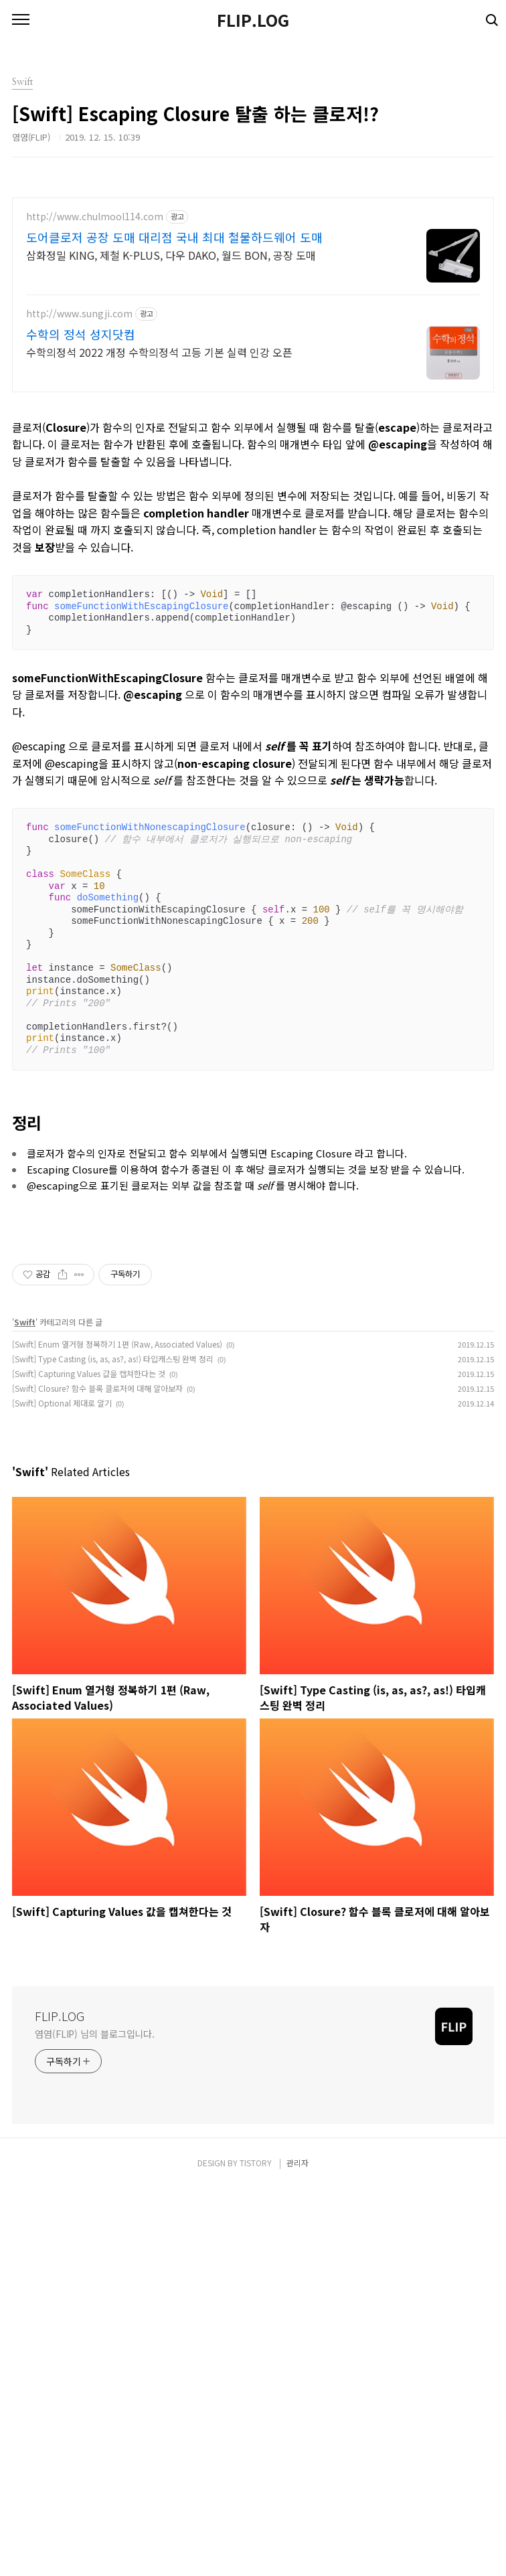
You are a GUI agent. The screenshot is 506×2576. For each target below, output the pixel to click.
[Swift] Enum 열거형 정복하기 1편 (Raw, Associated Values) (117, 1731)
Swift (24, 1709)
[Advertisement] (253, 291)
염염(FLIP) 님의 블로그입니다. (95, 2421)
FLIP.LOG (253, 20)
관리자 (297, 2550)
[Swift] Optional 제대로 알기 (62, 1790)
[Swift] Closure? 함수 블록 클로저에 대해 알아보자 (97, 1775)
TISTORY (256, 2550)
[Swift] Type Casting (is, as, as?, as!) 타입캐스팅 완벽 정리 (113, 1746)
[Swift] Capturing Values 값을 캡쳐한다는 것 (88, 1761)
